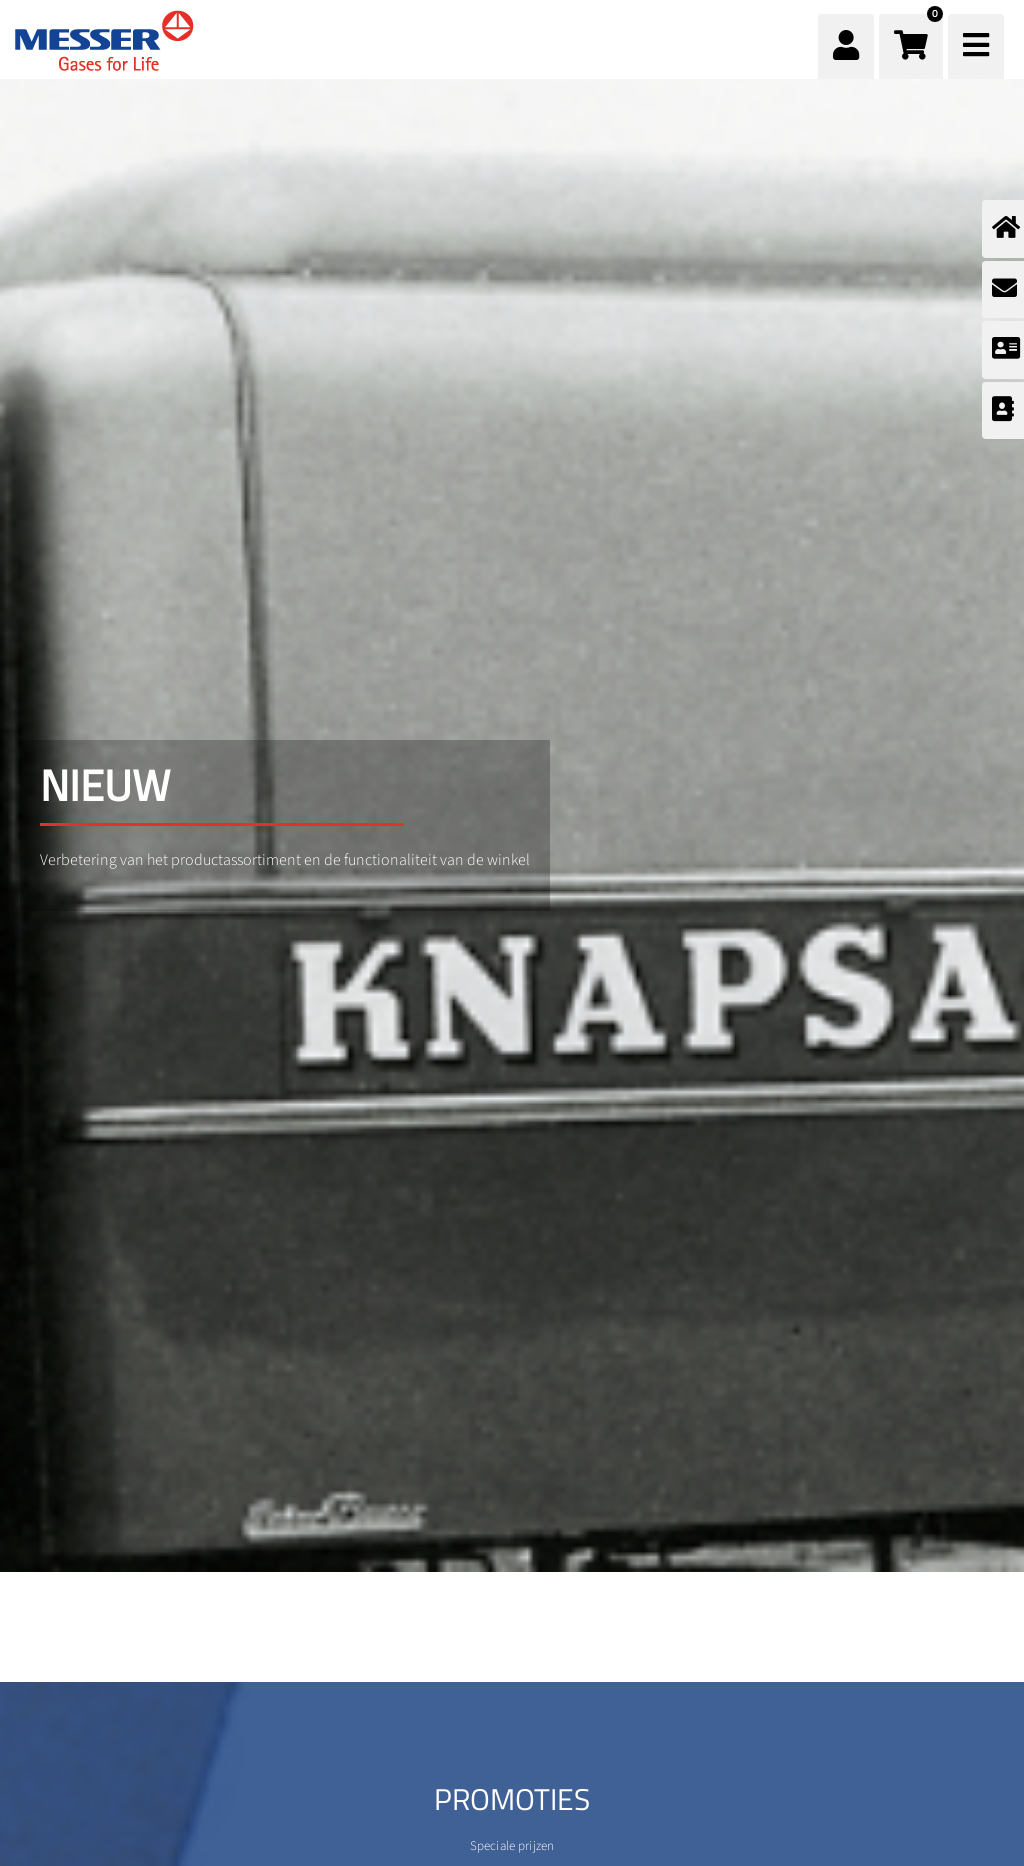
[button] (911, 46)
